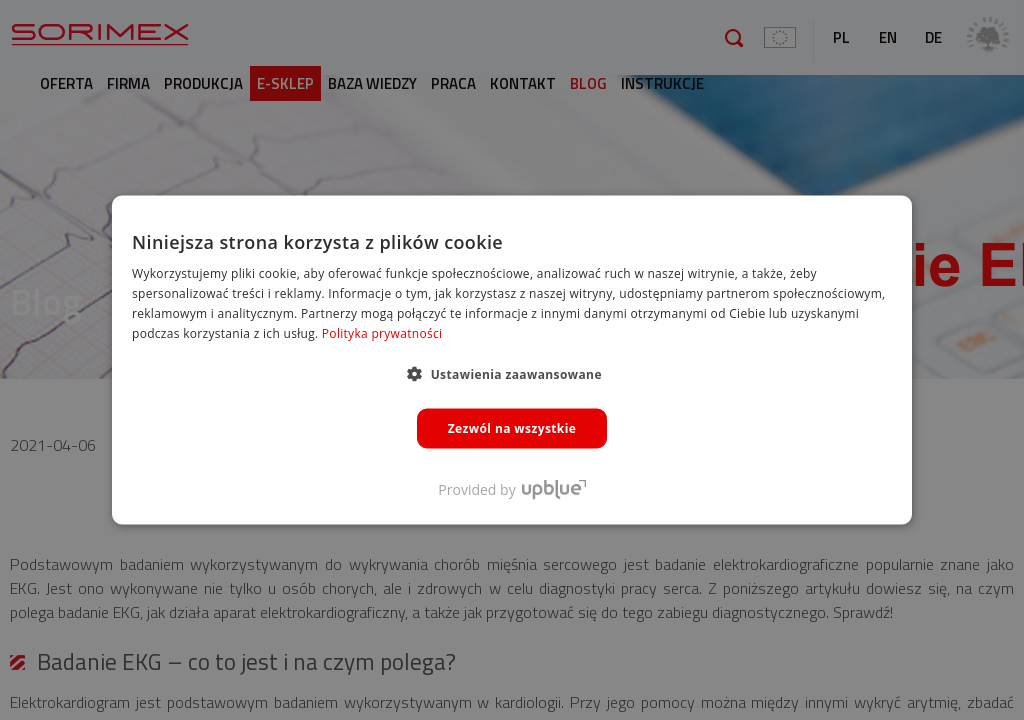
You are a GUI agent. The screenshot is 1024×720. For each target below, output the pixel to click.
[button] (512, 373)
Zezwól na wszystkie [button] (512, 427)
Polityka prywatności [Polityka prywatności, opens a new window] (382, 332)
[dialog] (512, 360)
